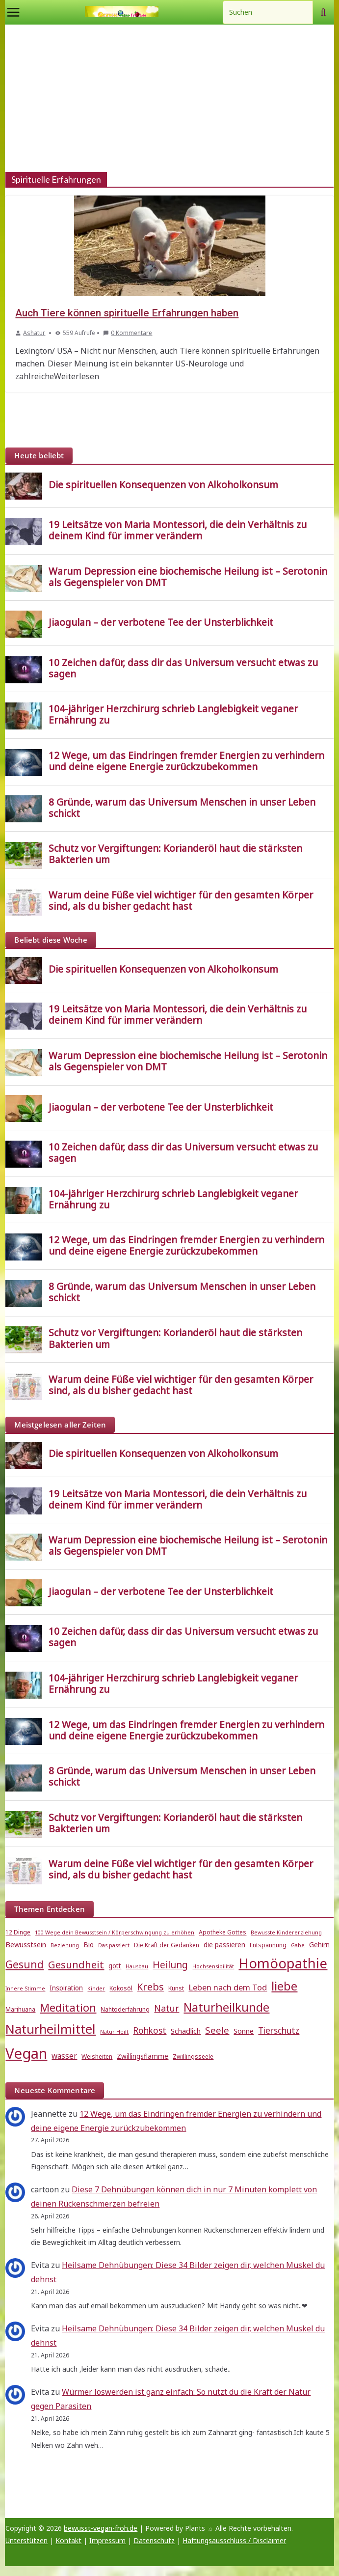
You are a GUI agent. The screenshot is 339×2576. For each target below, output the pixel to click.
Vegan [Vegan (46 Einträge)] (26, 2053)
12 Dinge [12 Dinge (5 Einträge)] (17, 1932)
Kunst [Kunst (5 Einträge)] (176, 1988)
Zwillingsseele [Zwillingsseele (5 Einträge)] (193, 2056)
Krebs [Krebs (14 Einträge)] (150, 1986)
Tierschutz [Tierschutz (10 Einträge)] (278, 2030)
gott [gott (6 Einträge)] (114, 1965)
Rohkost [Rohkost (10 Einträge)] (149, 2030)
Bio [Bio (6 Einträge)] (88, 1944)
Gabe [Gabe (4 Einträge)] (298, 1945)
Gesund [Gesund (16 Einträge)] (24, 1964)
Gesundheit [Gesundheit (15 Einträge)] (76, 1964)
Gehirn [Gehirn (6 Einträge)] (319, 1944)
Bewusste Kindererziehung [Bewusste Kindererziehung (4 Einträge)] (286, 1932)
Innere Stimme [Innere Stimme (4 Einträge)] (25, 1988)
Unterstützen (26, 2540)
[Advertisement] (169, 98)
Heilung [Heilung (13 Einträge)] (170, 1964)
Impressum (107, 2540)
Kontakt (68, 2540)
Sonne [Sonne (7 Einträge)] (244, 2031)
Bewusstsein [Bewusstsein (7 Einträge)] (25, 1944)
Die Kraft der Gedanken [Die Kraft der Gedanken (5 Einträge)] (166, 1945)
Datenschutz (154, 2540)
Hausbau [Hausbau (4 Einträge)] (137, 1966)
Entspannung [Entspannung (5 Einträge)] (268, 1945)
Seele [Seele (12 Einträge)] (217, 2030)
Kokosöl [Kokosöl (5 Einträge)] (120, 1988)
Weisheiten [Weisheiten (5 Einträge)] (96, 2056)
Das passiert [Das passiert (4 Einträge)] (114, 1945)
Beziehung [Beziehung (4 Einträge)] (65, 1945)
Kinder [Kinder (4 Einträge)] (96, 1988)
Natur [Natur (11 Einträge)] (166, 2008)
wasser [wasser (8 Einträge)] (64, 2055)
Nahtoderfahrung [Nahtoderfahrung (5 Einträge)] (125, 2009)
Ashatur (34, 333)
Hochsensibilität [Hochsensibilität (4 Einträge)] (213, 1966)
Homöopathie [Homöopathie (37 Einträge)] (282, 1963)
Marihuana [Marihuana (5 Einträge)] (20, 2009)
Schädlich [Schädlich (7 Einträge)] (186, 2031)
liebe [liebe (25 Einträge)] (284, 1986)
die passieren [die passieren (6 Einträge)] (224, 1944)
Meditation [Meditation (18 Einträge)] (68, 2007)
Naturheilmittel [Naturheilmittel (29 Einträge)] (50, 2029)
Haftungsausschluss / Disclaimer (234, 2540)
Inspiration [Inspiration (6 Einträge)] (66, 1988)
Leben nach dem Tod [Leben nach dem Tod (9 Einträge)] (227, 1987)
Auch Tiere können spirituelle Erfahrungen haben (126, 313)
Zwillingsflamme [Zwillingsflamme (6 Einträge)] (142, 2056)
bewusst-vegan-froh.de (100, 2528)
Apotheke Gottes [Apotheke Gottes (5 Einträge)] (222, 1932)
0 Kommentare (127, 333)
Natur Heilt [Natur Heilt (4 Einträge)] (114, 2031)
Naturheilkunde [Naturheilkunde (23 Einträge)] (226, 2007)
